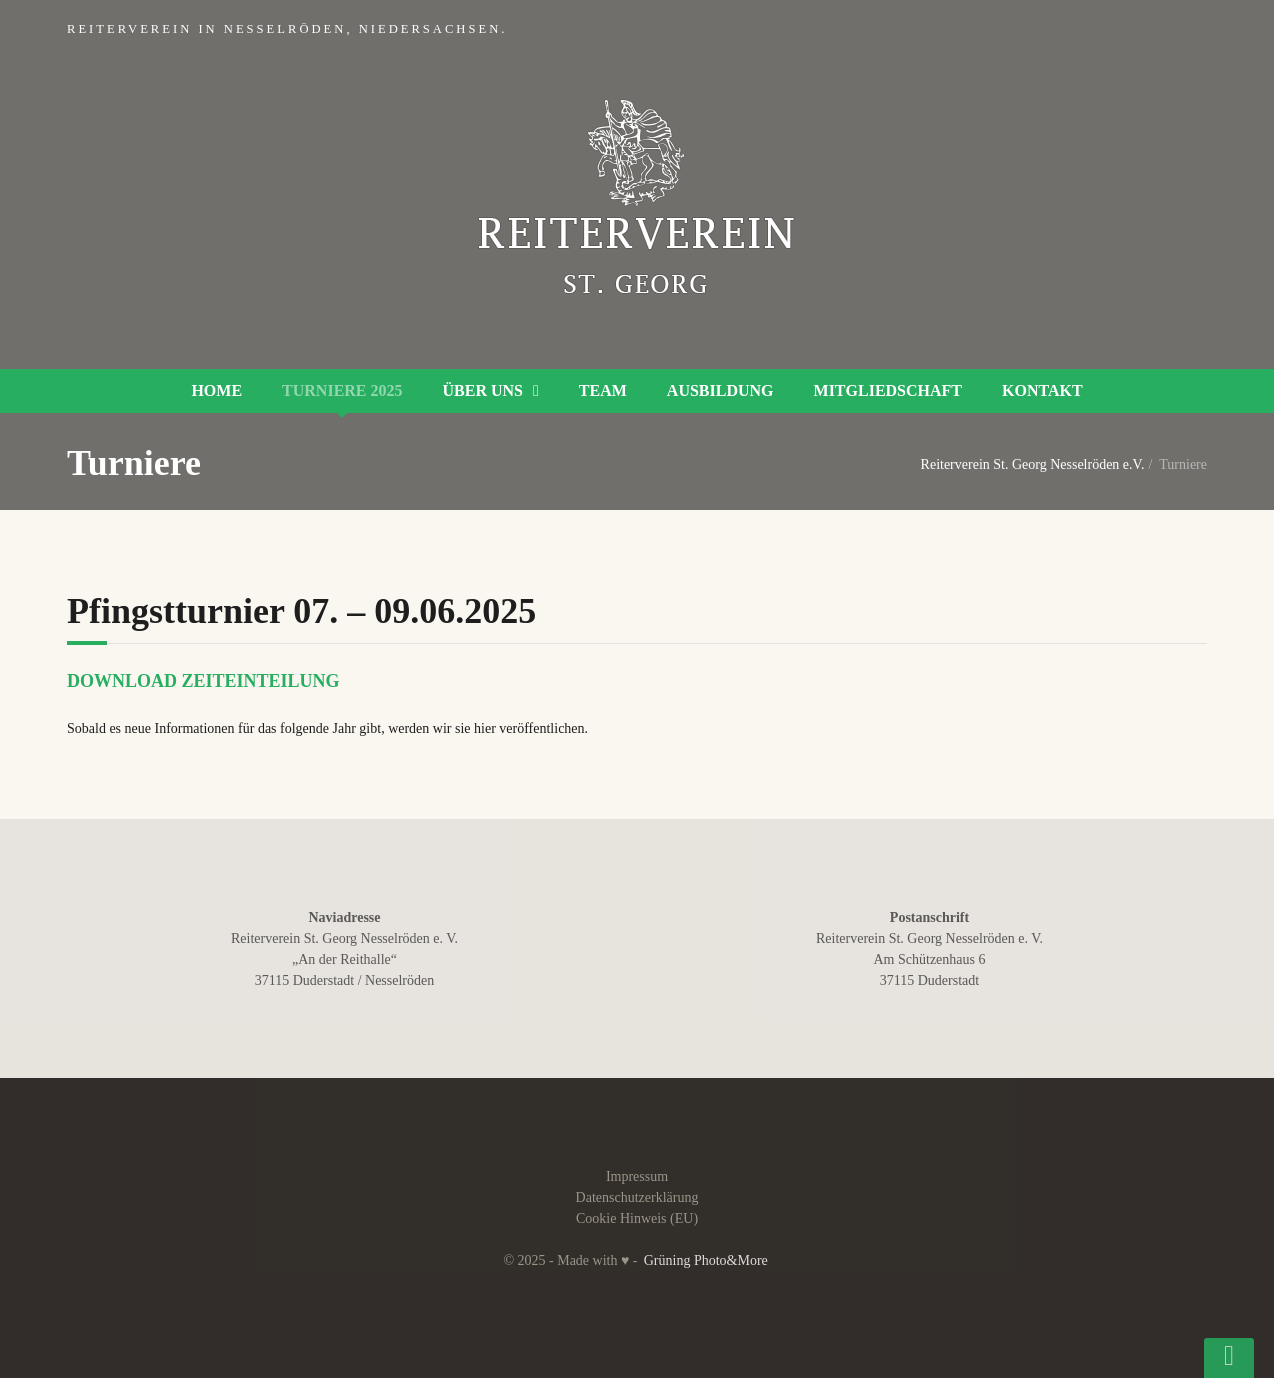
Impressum (637, 1176)
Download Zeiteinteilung (203, 681)
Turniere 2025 (342, 390)
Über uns (483, 390)
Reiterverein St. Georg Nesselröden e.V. (1033, 464)
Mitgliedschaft (888, 390)
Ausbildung (720, 390)
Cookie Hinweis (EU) (637, 1218)
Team (603, 390)
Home (216, 390)
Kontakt (1042, 390)
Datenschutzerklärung (637, 1197)
